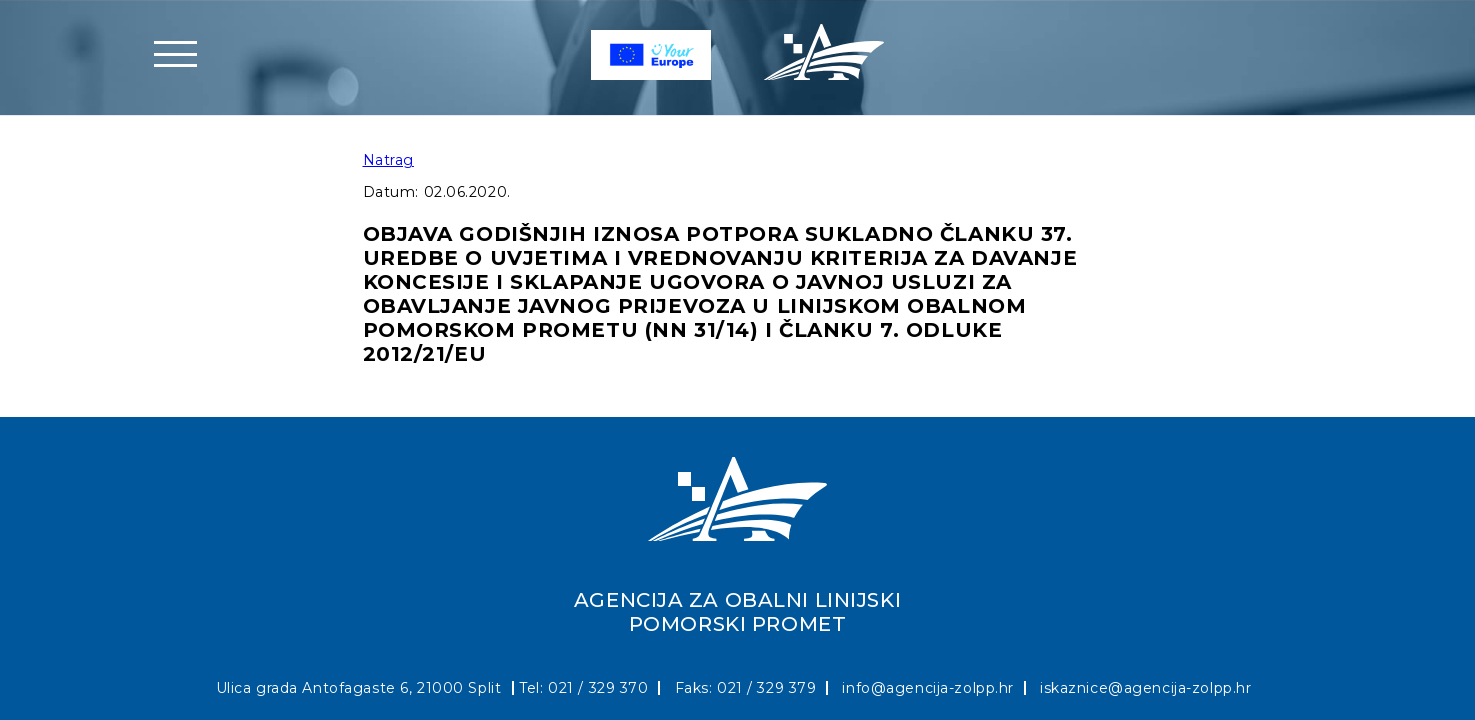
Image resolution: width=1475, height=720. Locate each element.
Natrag (388, 160)
